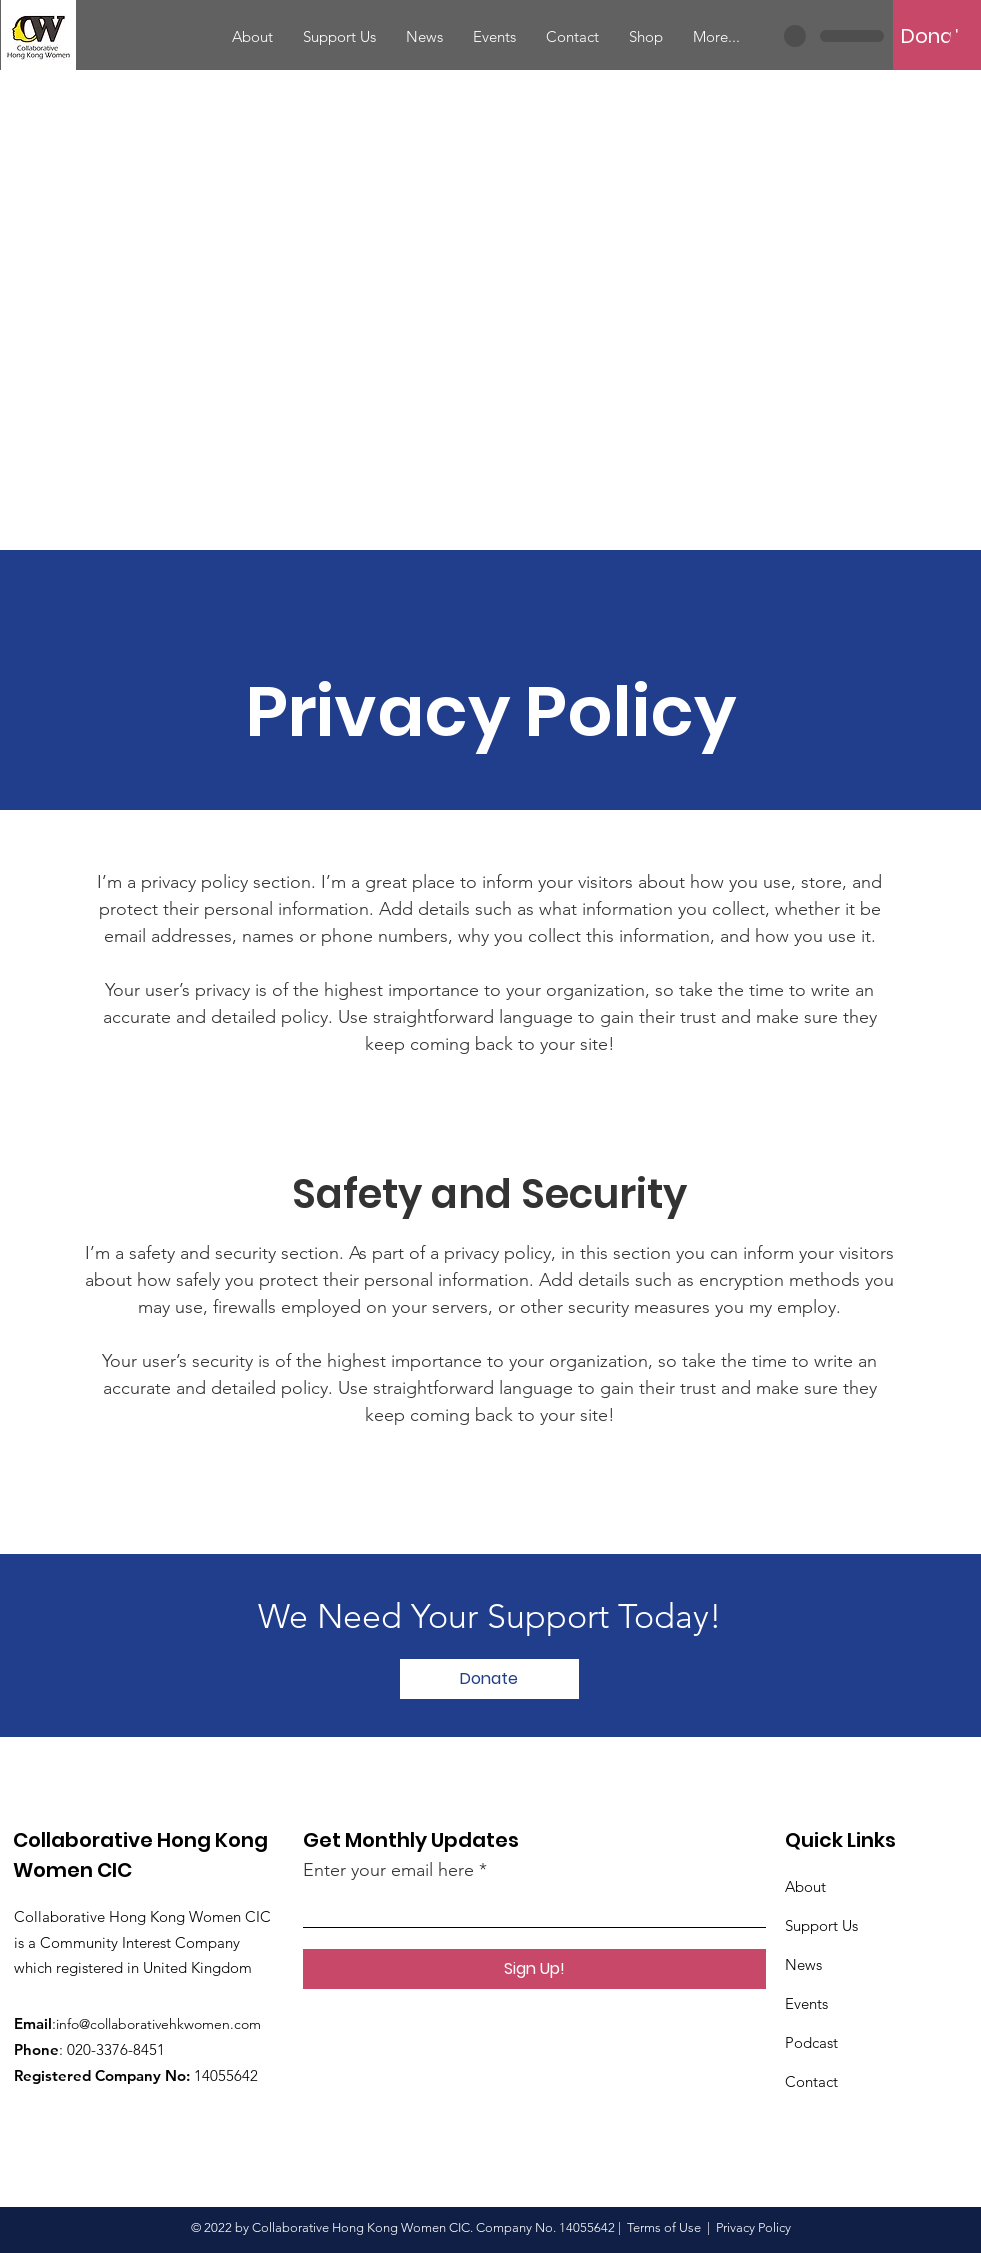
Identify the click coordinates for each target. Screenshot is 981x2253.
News (803, 1964)
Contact (811, 2081)
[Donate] (937, 36)
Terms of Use (664, 2227)
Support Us (821, 1925)
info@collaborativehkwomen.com (158, 2024)
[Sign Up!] (534, 1969)
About (805, 1886)
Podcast (811, 2042)
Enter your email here (388, 1870)
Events (806, 2003)
